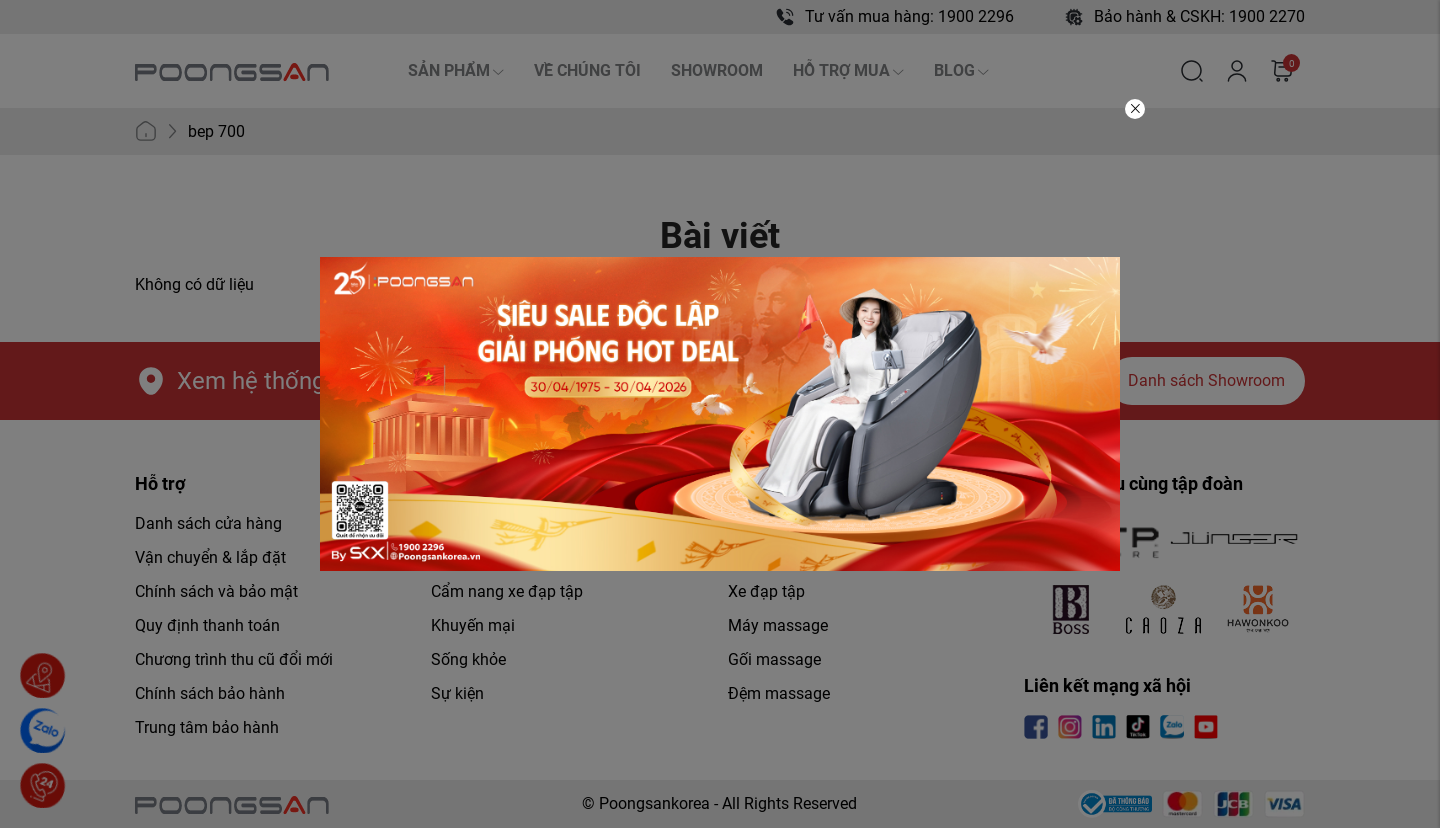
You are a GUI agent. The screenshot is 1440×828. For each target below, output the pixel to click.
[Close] (1135, 109)
